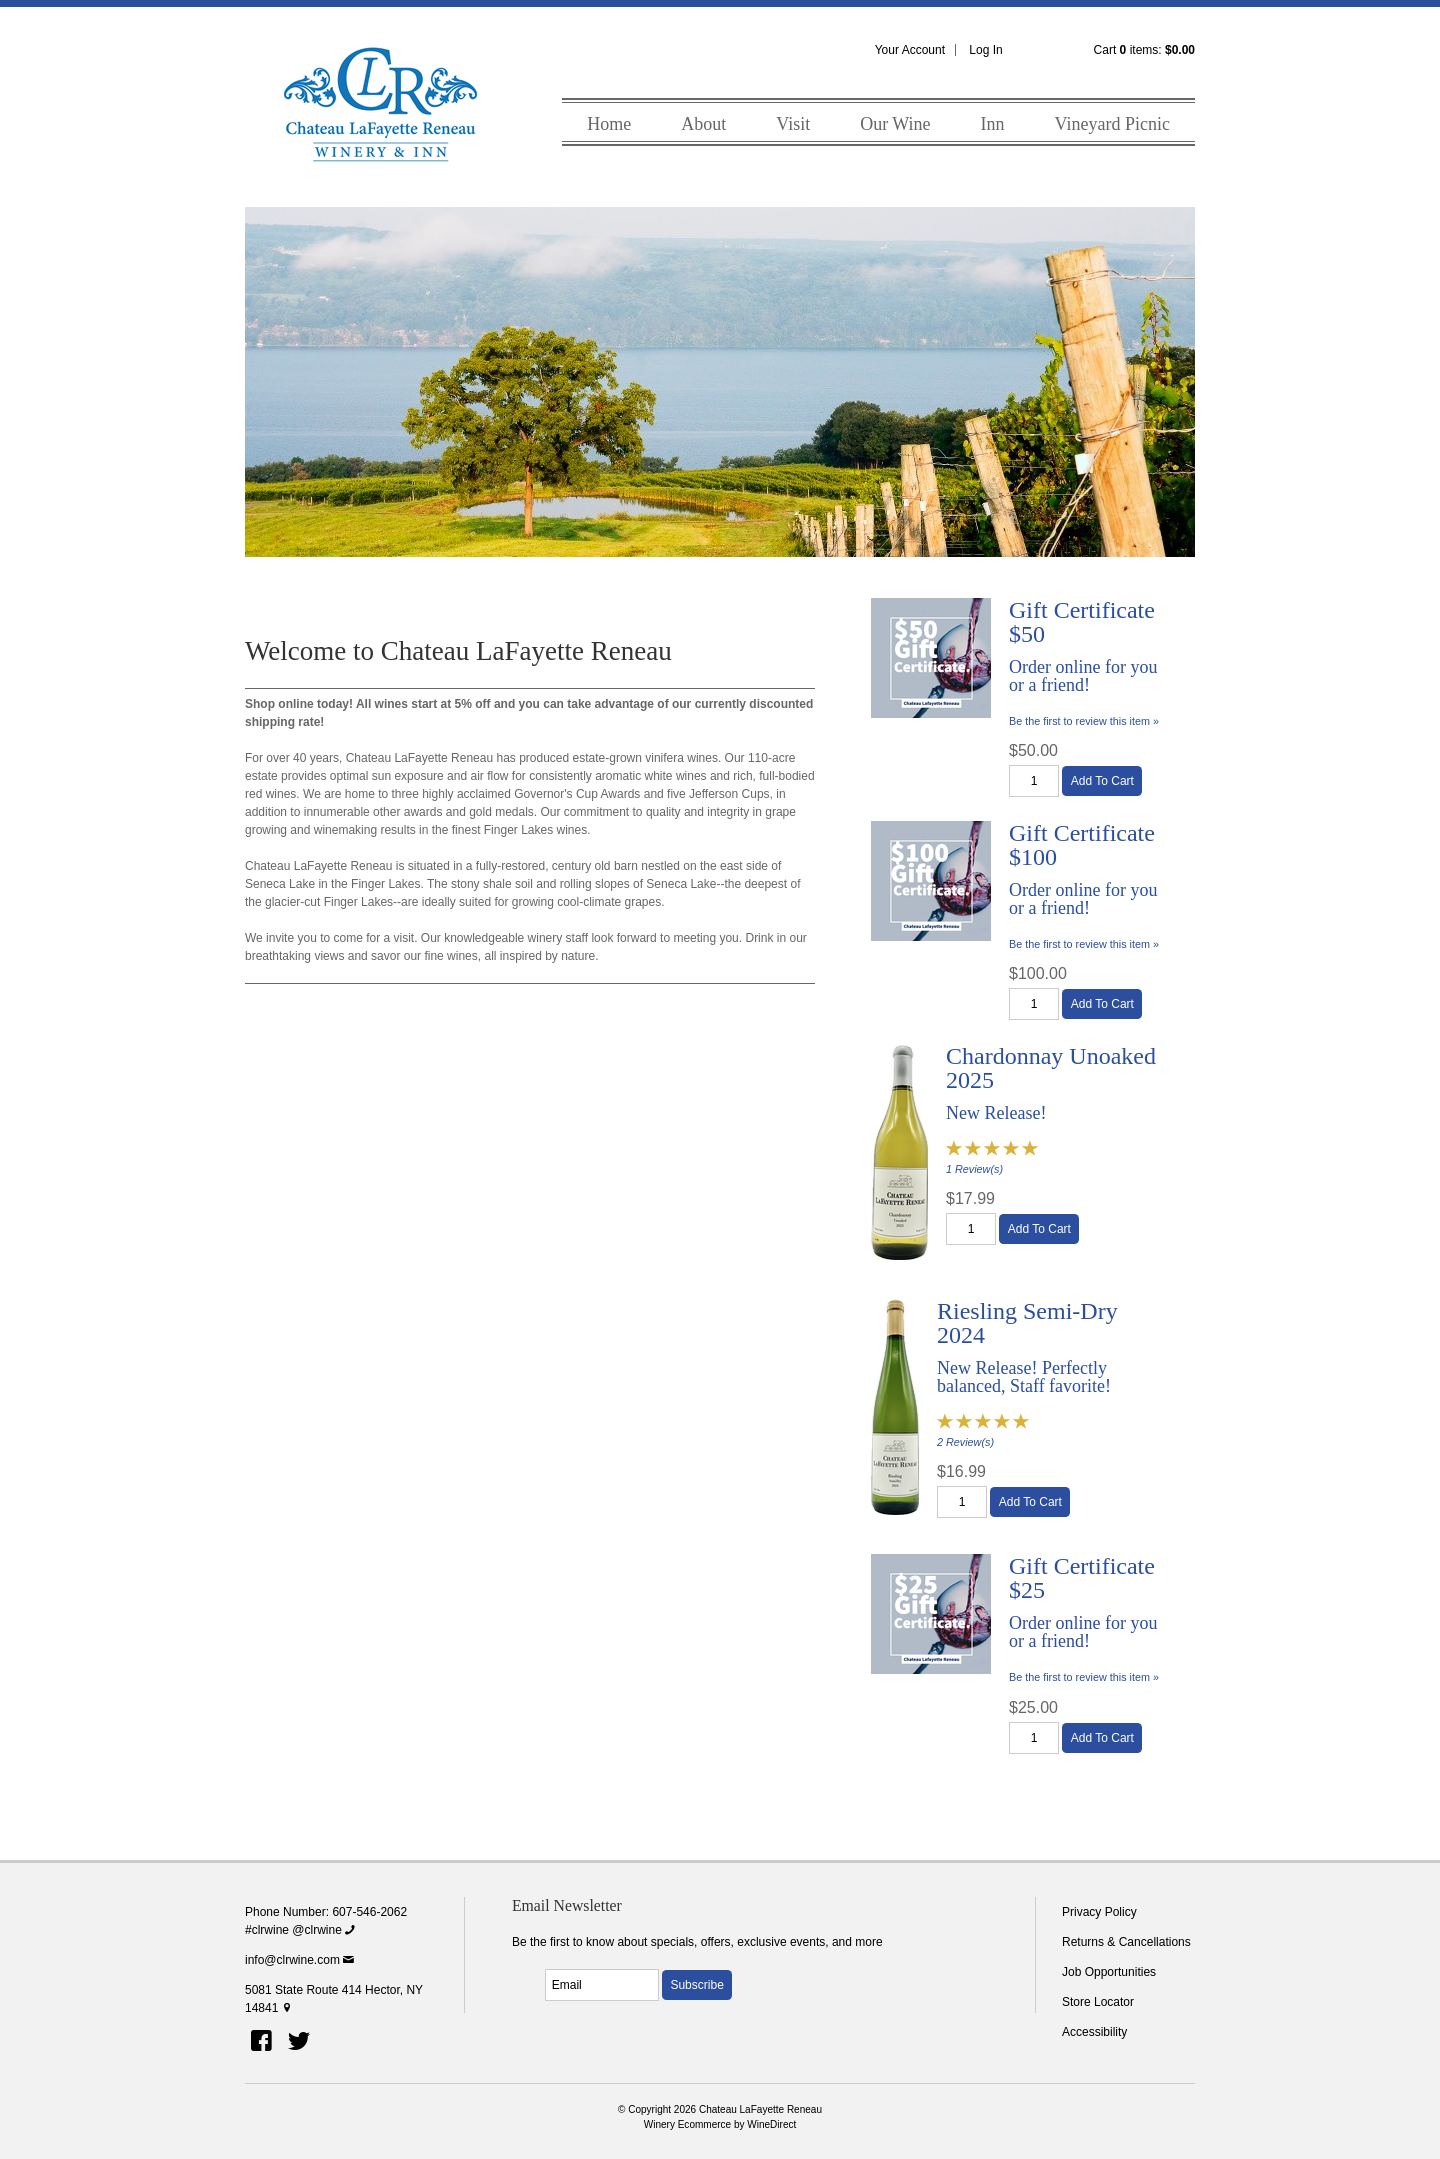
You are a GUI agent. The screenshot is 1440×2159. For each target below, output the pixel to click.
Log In (985, 50)
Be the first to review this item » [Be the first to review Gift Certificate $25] (1084, 1677)
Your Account (910, 50)
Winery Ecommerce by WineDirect (720, 2124)
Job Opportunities (1109, 1972)
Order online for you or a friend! (1083, 676)
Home (609, 124)
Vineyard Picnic (1112, 124)
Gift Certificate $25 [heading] (1082, 1578)
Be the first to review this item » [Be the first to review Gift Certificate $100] (1084, 944)
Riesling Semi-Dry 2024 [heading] (1027, 1323)
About (703, 124)
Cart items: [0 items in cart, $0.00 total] (1144, 50)
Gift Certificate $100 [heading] (1082, 845)
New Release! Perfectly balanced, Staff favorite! (1024, 1377)
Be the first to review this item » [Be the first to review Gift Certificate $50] (1084, 721)
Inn (993, 124)
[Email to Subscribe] (602, 1985)
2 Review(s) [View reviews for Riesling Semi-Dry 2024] (965, 1442)
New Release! (996, 1113)
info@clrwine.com (301, 1960)
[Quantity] (1034, 781)
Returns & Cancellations (1126, 1942)
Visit (793, 124)
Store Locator (1098, 2002)
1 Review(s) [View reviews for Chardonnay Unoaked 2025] (974, 1169)
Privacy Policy (1099, 1912)
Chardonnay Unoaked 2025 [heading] (1051, 1068)
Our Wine (895, 124)
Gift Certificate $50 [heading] (1082, 622)
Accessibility (1094, 2032)
